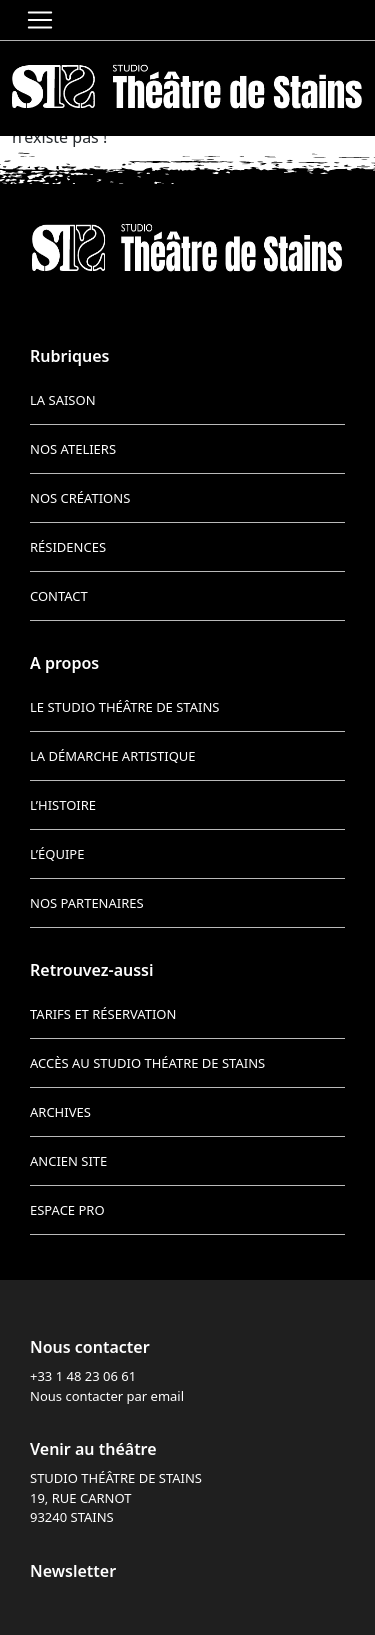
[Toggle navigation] (40, 20)
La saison (63, 400)
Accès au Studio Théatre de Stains (147, 1063)
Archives (60, 1112)
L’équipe (57, 854)
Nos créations (80, 498)
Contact (59, 596)
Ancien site (68, 1161)
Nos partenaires (87, 903)
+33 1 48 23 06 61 (83, 1376)
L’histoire (63, 805)
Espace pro (67, 1210)
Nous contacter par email (107, 1396)
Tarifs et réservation (103, 1014)
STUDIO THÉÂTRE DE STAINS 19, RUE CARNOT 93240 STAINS (116, 1497)
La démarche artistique (113, 756)
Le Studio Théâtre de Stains (124, 707)
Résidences (68, 547)
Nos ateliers (73, 449)
